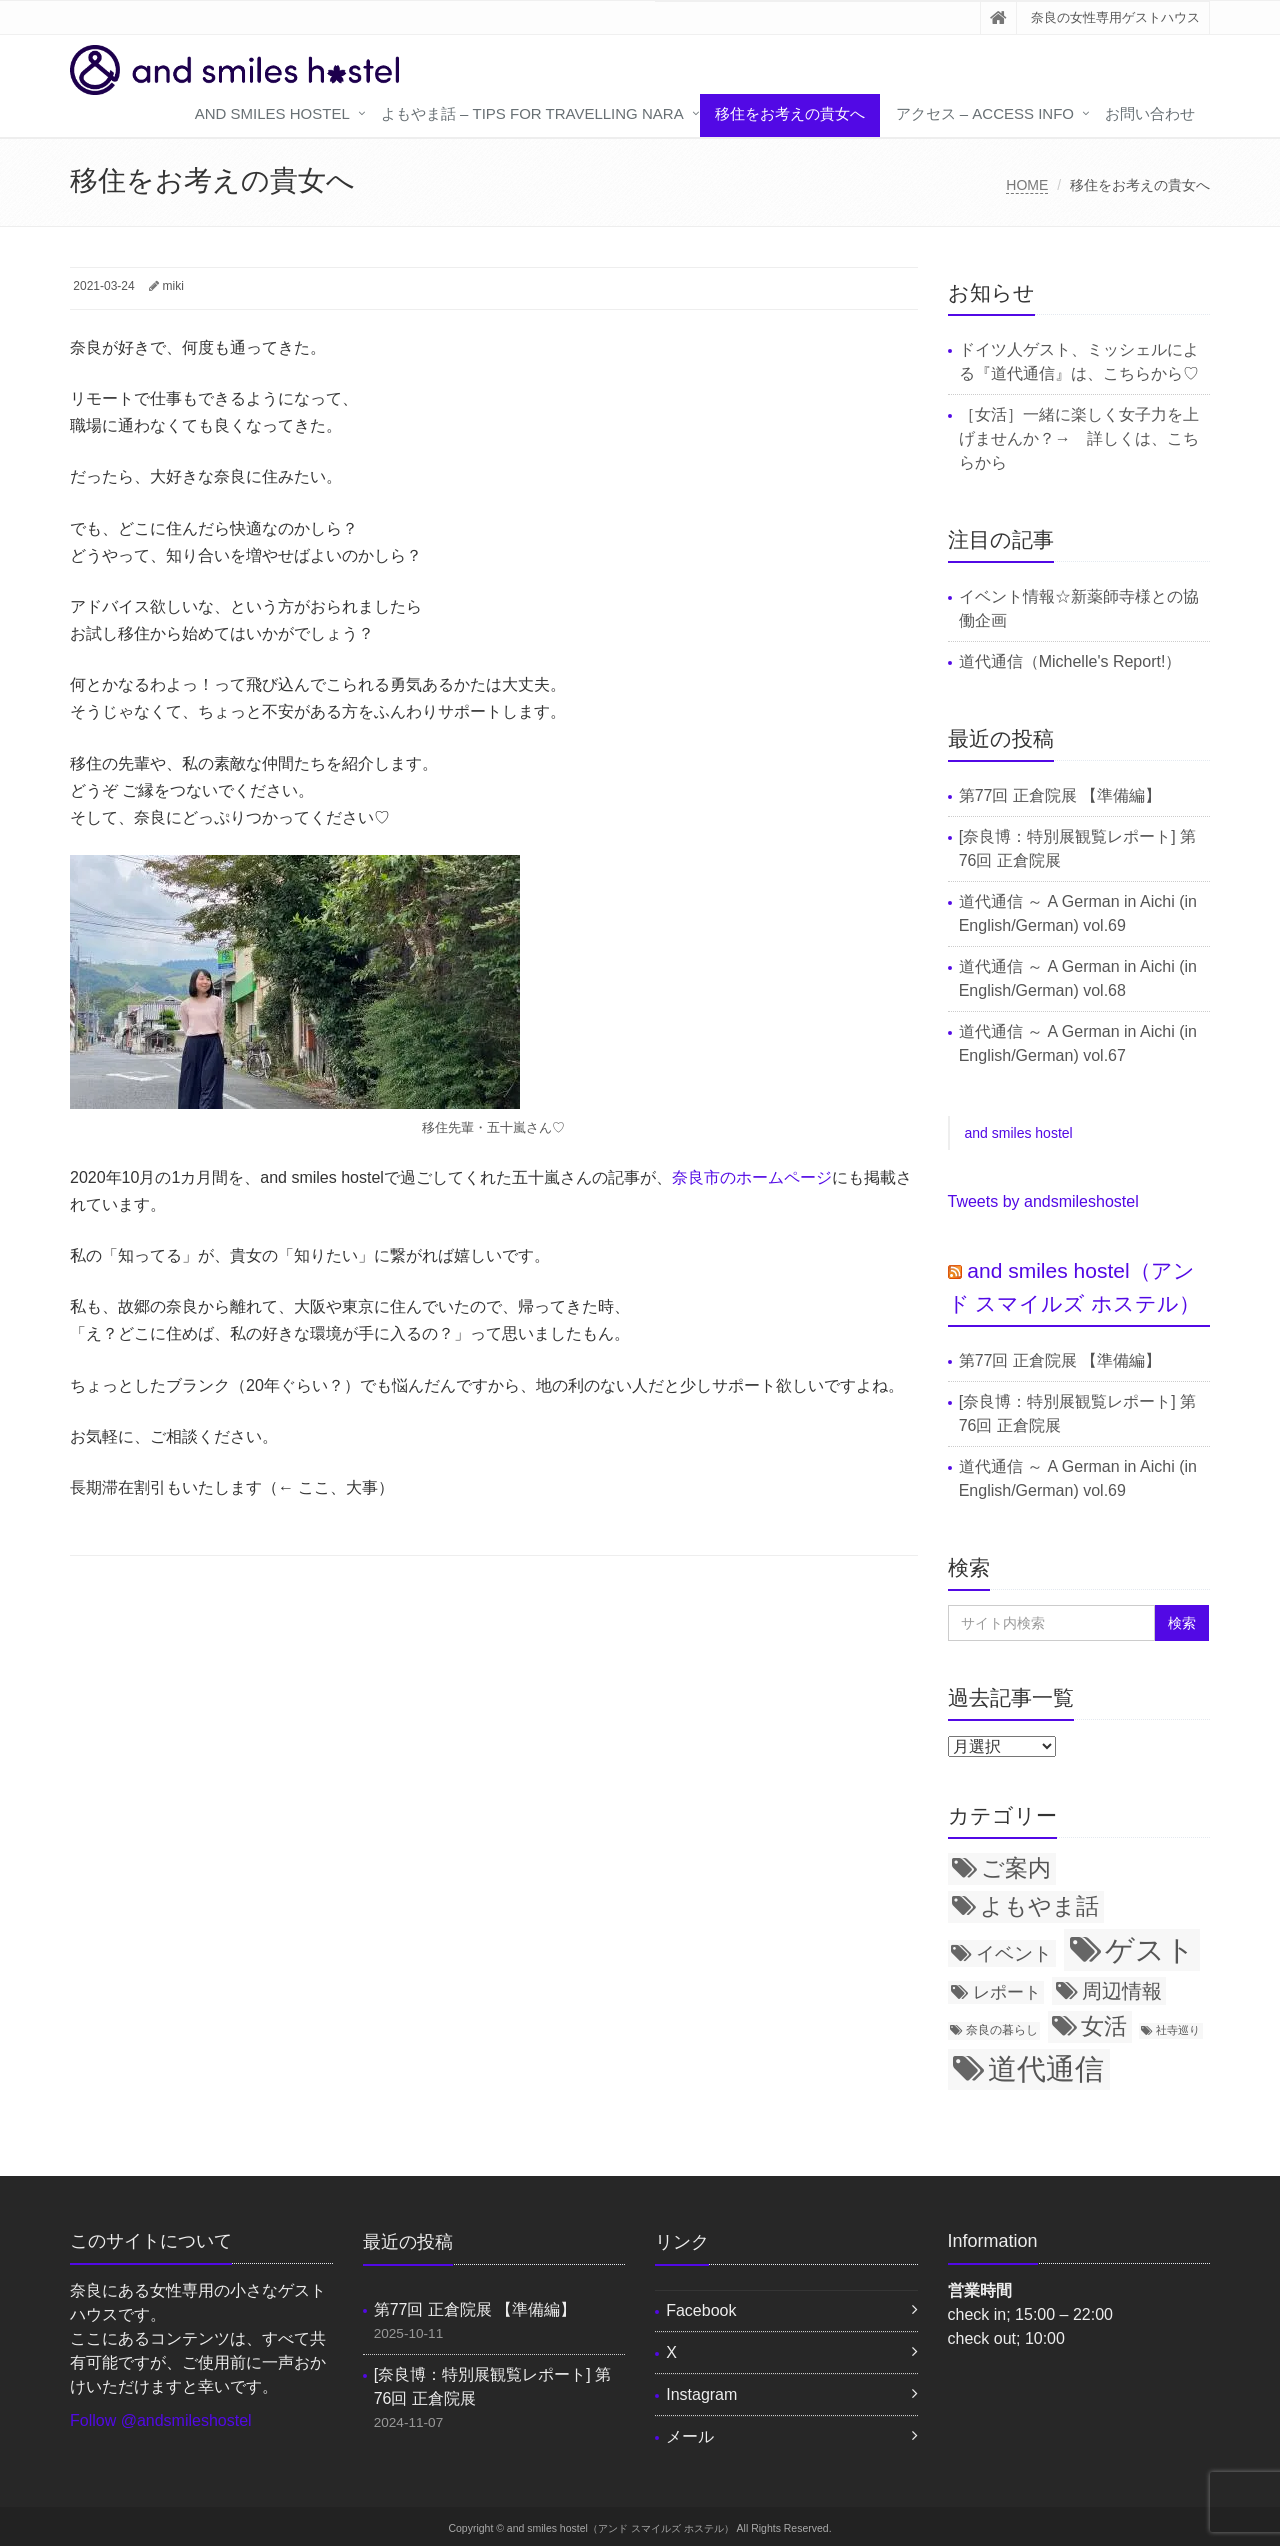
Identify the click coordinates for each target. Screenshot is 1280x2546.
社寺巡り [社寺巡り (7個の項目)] (1178, 2030)
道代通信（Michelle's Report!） (1070, 661)
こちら (1127, 373)
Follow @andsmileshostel (161, 2420)
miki (173, 286)
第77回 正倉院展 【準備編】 (1060, 795)
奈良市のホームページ (752, 1177)
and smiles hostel (272, 113)
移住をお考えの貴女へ (790, 113)
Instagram (701, 2394)
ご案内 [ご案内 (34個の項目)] (1016, 1868)
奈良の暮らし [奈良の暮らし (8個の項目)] (1002, 2029)
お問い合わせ (1150, 113)
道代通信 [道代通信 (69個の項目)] (1046, 2069)
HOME (1027, 185)
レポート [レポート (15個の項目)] (1007, 1992)
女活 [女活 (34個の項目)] (1104, 2026)
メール (690, 2436)
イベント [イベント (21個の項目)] (1014, 1953)
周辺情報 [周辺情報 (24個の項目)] (1122, 1991)
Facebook (701, 2310)
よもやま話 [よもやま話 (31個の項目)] (1039, 1906)
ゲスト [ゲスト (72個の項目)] (1150, 1949)
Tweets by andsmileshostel (1043, 1201)
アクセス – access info (985, 113)
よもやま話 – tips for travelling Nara (532, 113)
